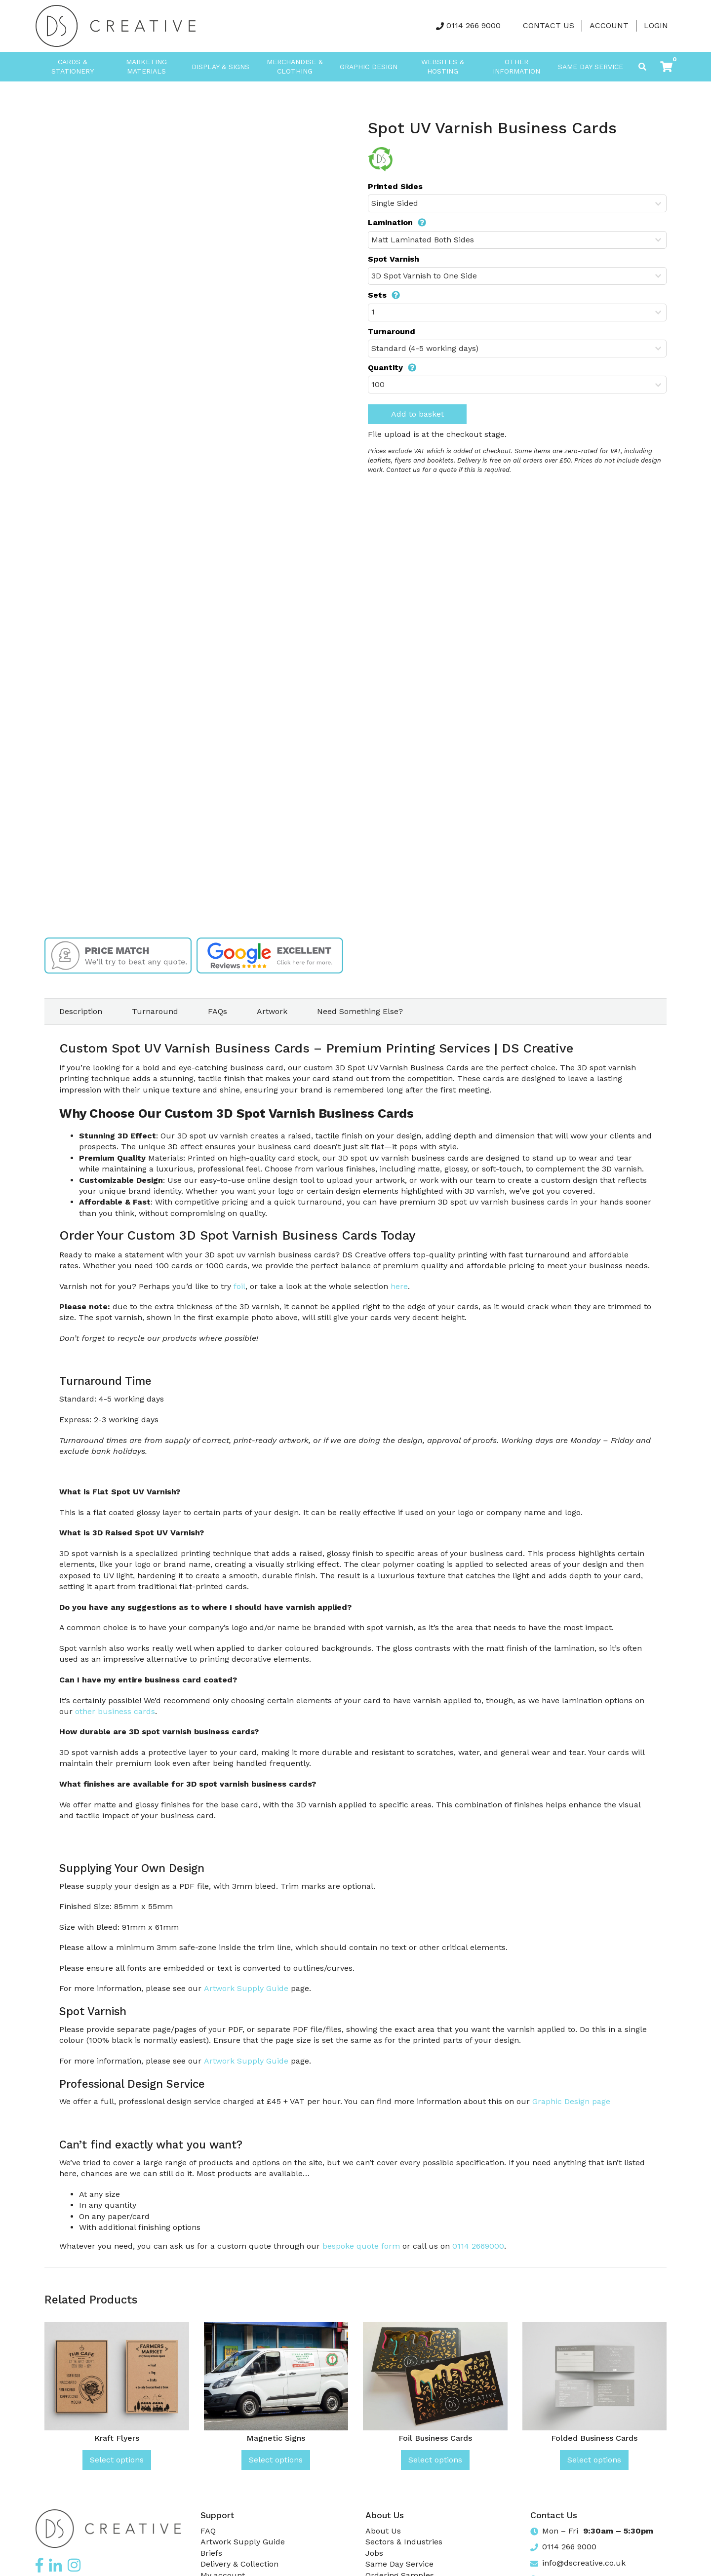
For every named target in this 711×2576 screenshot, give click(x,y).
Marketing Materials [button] (146, 67)
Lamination (397, 222)
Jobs (374, 2553)
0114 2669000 (478, 2246)
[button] (666, 66)
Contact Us (548, 25)
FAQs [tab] (217, 1011)
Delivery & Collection (239, 2564)
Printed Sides (395, 186)
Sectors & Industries (403, 2541)
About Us (383, 2531)
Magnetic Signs (275, 2438)
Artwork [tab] (272, 1011)
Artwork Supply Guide (246, 1988)
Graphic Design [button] (368, 67)
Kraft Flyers (116, 2438)
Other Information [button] (516, 67)
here (399, 1286)
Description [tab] (80, 1011)
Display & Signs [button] (220, 67)
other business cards (115, 1711)
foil (239, 1286)
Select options (117, 2459)
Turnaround (391, 331)
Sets (384, 295)
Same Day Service (590, 67)
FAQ (208, 2531)
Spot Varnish (393, 259)
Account (609, 25)
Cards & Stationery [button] (72, 67)
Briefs (211, 2553)
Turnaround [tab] (155, 1011)
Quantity (392, 367)
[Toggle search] (642, 67)
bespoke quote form (361, 2246)
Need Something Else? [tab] (360, 1011)
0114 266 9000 (473, 25)
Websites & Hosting (442, 67)
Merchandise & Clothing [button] (295, 67)
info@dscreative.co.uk (584, 2563)
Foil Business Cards (435, 2438)
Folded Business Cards (594, 2438)
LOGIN (656, 25)
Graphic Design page (571, 2101)
